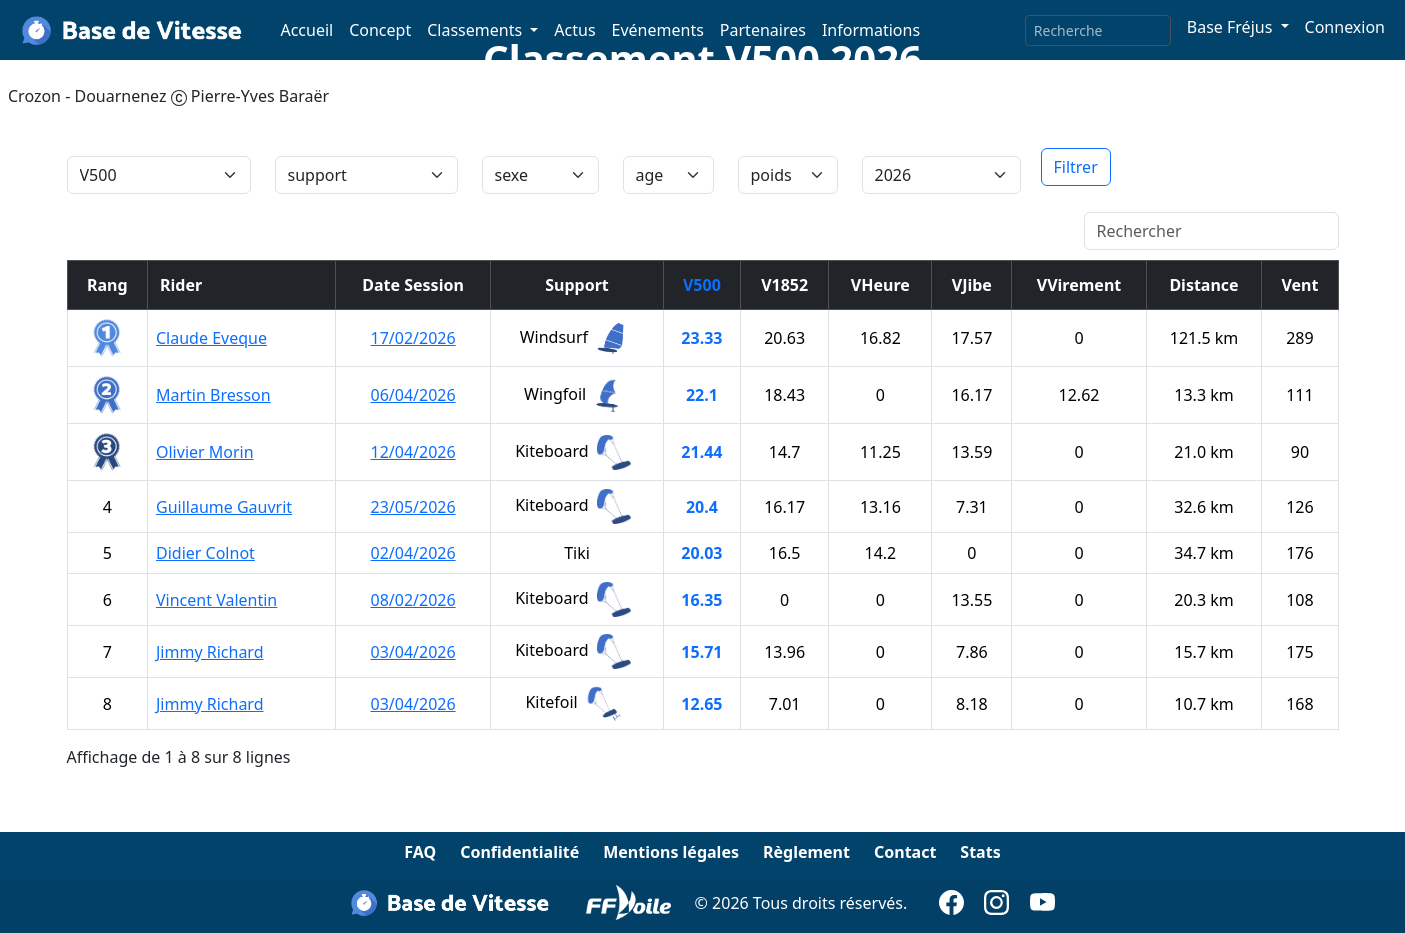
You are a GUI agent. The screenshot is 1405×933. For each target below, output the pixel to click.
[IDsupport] (366, 175)
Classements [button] (476, 30)
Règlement (806, 852)
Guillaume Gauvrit (224, 507)
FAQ (420, 852)
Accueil (306, 30)
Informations (871, 30)
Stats (980, 852)
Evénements (658, 30)
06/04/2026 (412, 395)
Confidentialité (519, 852)
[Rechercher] (1211, 231)
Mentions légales (671, 852)
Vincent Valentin (216, 600)
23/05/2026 (412, 507)
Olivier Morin (205, 452)
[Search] (1098, 30)
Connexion (1345, 27)
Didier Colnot (205, 553)
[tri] (159, 175)
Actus (574, 30)
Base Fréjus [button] (1232, 27)
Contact (905, 852)
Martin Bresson (213, 395)
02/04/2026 (412, 553)
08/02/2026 (412, 600)
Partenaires (763, 30)
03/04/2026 (412, 652)
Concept (380, 30)
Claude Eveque (211, 338)
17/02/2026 (412, 338)
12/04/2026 (412, 452)
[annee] (941, 175)
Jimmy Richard (210, 652)
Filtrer (1076, 167)
